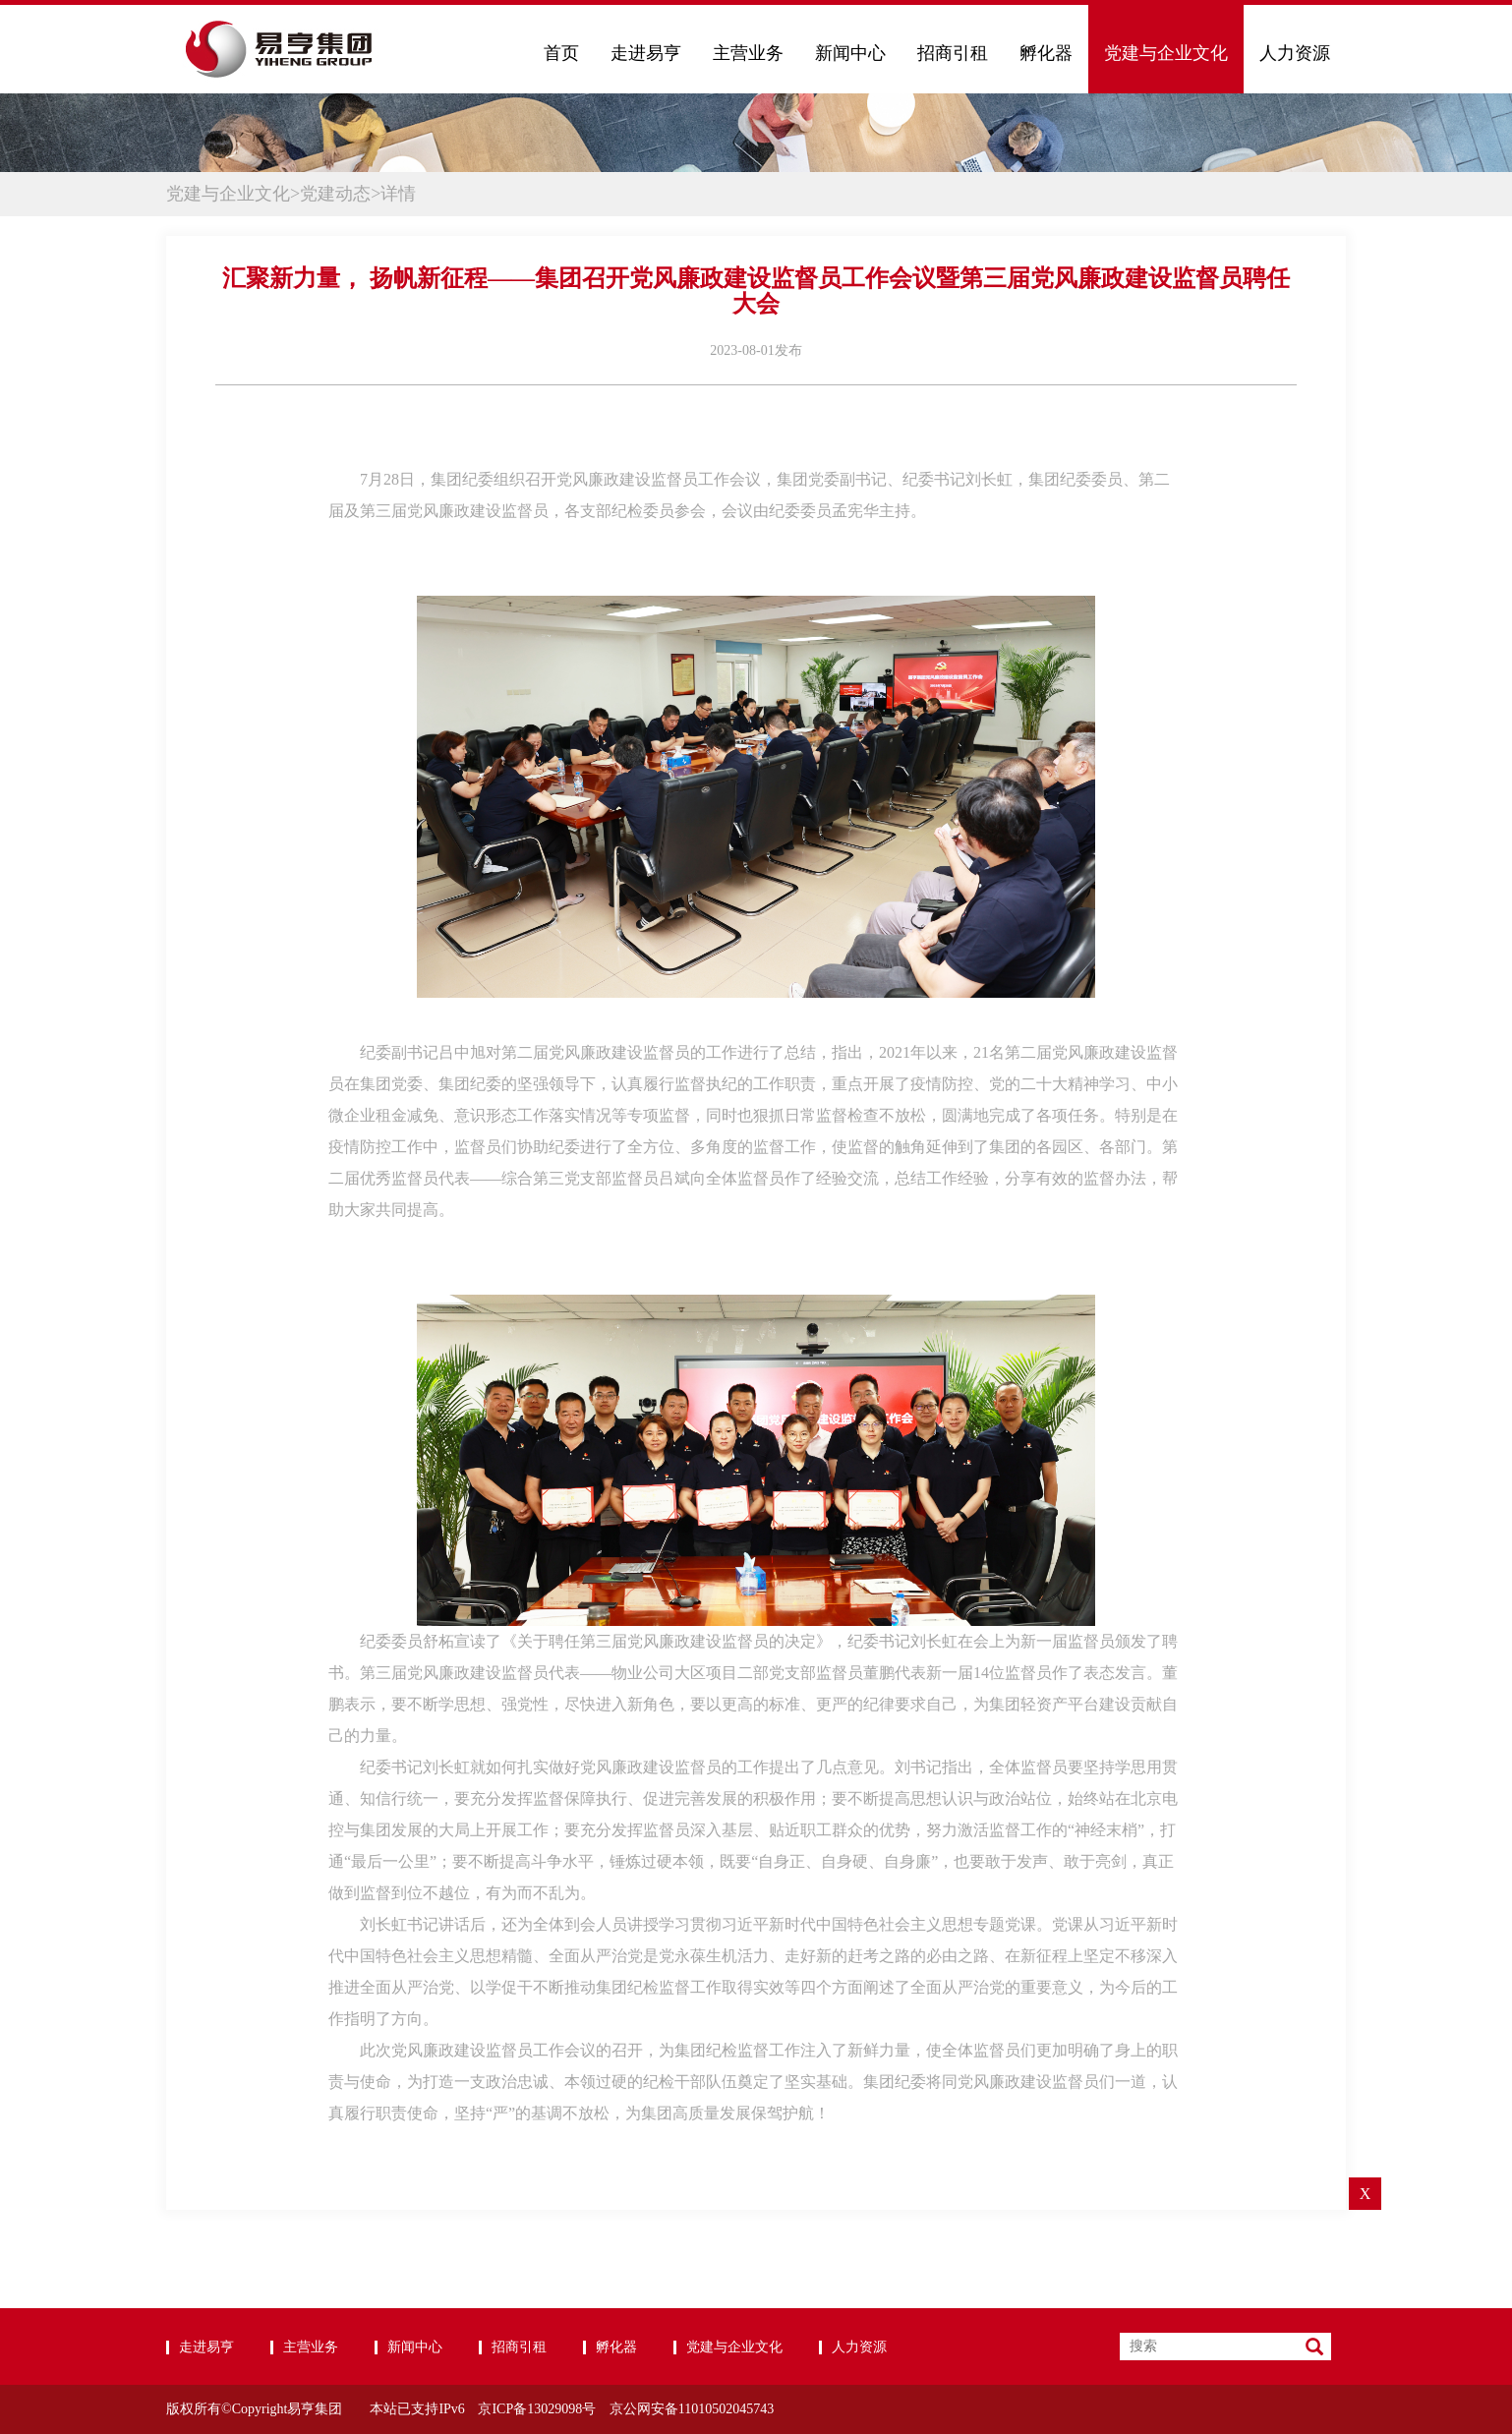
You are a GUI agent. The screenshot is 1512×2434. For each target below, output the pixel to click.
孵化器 (1046, 53)
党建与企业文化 (1166, 53)
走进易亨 (646, 53)
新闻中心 (850, 53)
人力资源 (1294, 53)
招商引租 (952, 53)
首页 (561, 53)
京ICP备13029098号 (537, 2409)
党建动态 (335, 193)
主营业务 (748, 53)
